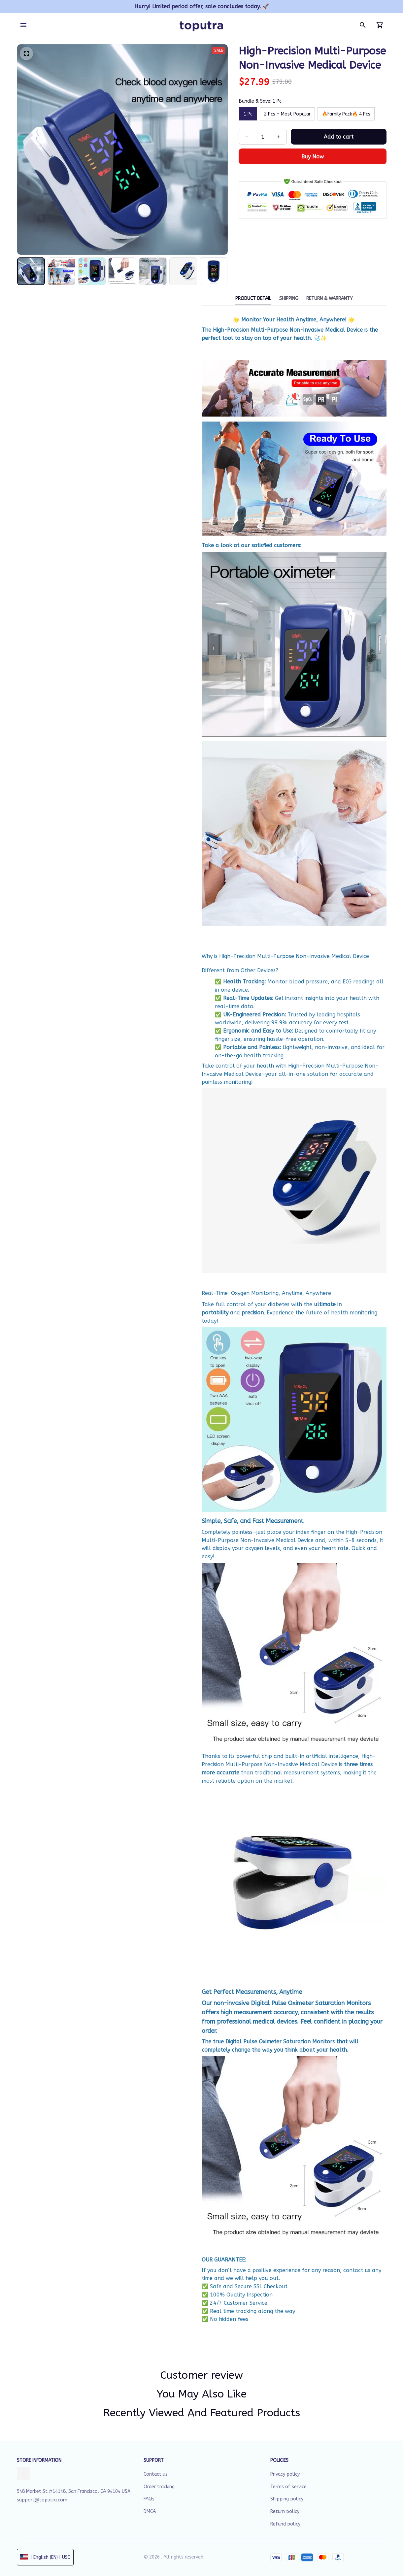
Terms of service (288, 2487)
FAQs (149, 2499)
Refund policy (285, 2524)
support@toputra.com (42, 2500)
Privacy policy (285, 2474)
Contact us (156, 2474)
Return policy (284, 2511)
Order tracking (159, 2487)
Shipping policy (286, 2499)
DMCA (150, 2511)
